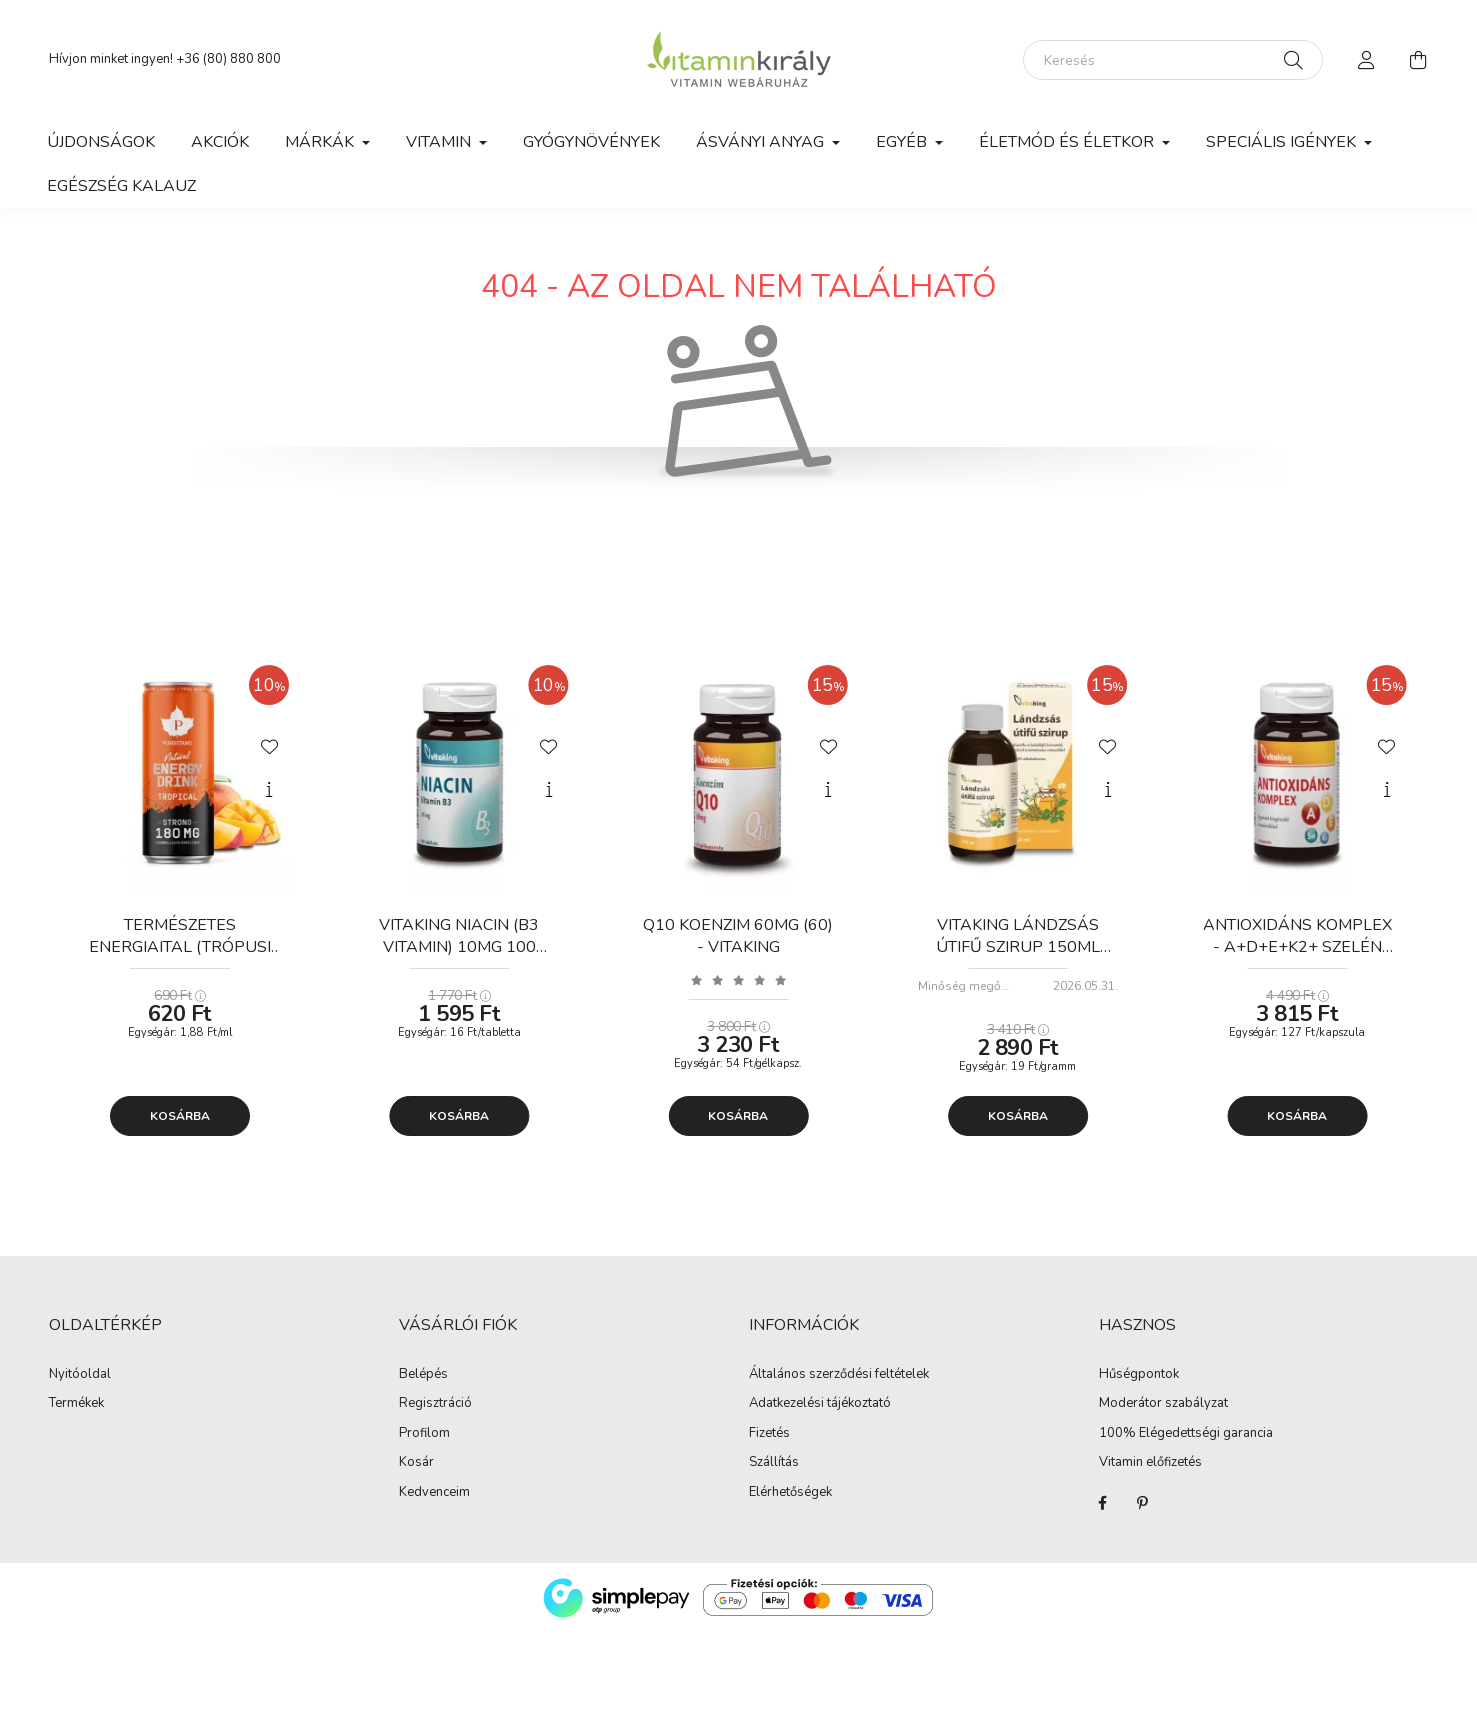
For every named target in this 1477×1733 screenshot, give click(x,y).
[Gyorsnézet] (269, 790)
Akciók (220, 142)
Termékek (76, 1404)
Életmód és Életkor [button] (1068, 142)
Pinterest (1143, 1503)
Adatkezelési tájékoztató (820, 1404)
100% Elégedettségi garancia (1186, 1434)
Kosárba (180, 1116)
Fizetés (769, 1434)
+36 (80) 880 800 (228, 59)
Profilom (424, 1434)
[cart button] (1419, 60)
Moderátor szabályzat (1163, 1404)
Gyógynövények (591, 142)
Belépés (423, 1375)
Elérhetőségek (790, 1493)
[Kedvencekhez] (269, 745)
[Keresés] (1173, 60)
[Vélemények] (738, 979)
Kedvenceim (434, 1493)
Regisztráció (435, 1404)
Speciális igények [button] (1283, 142)
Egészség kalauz (121, 186)
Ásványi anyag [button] (762, 142)
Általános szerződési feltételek (839, 1375)
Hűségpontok (1139, 1375)
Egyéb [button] (903, 142)
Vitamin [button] (440, 142)
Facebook (1103, 1503)
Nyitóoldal (80, 1375)
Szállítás (774, 1463)
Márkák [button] (321, 142)
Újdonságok (101, 142)
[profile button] (1367, 60)
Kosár (416, 1463)
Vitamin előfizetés (1150, 1463)
